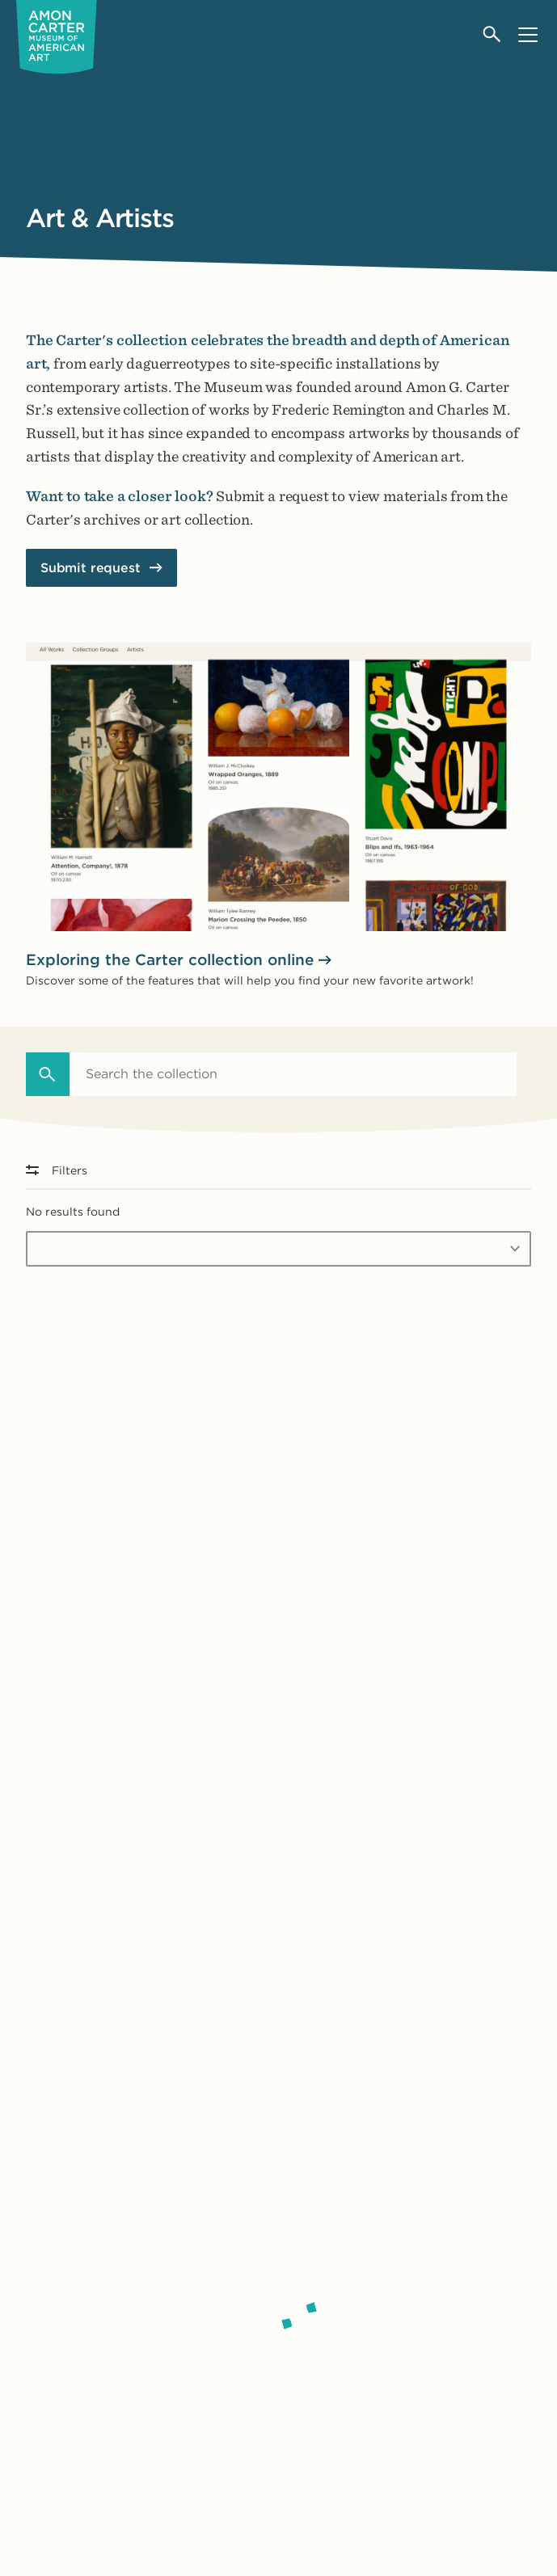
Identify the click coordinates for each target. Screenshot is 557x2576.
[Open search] (493, 34)
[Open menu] (527, 34)
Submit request (90, 567)
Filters (56, 1170)
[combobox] (293, 1074)
